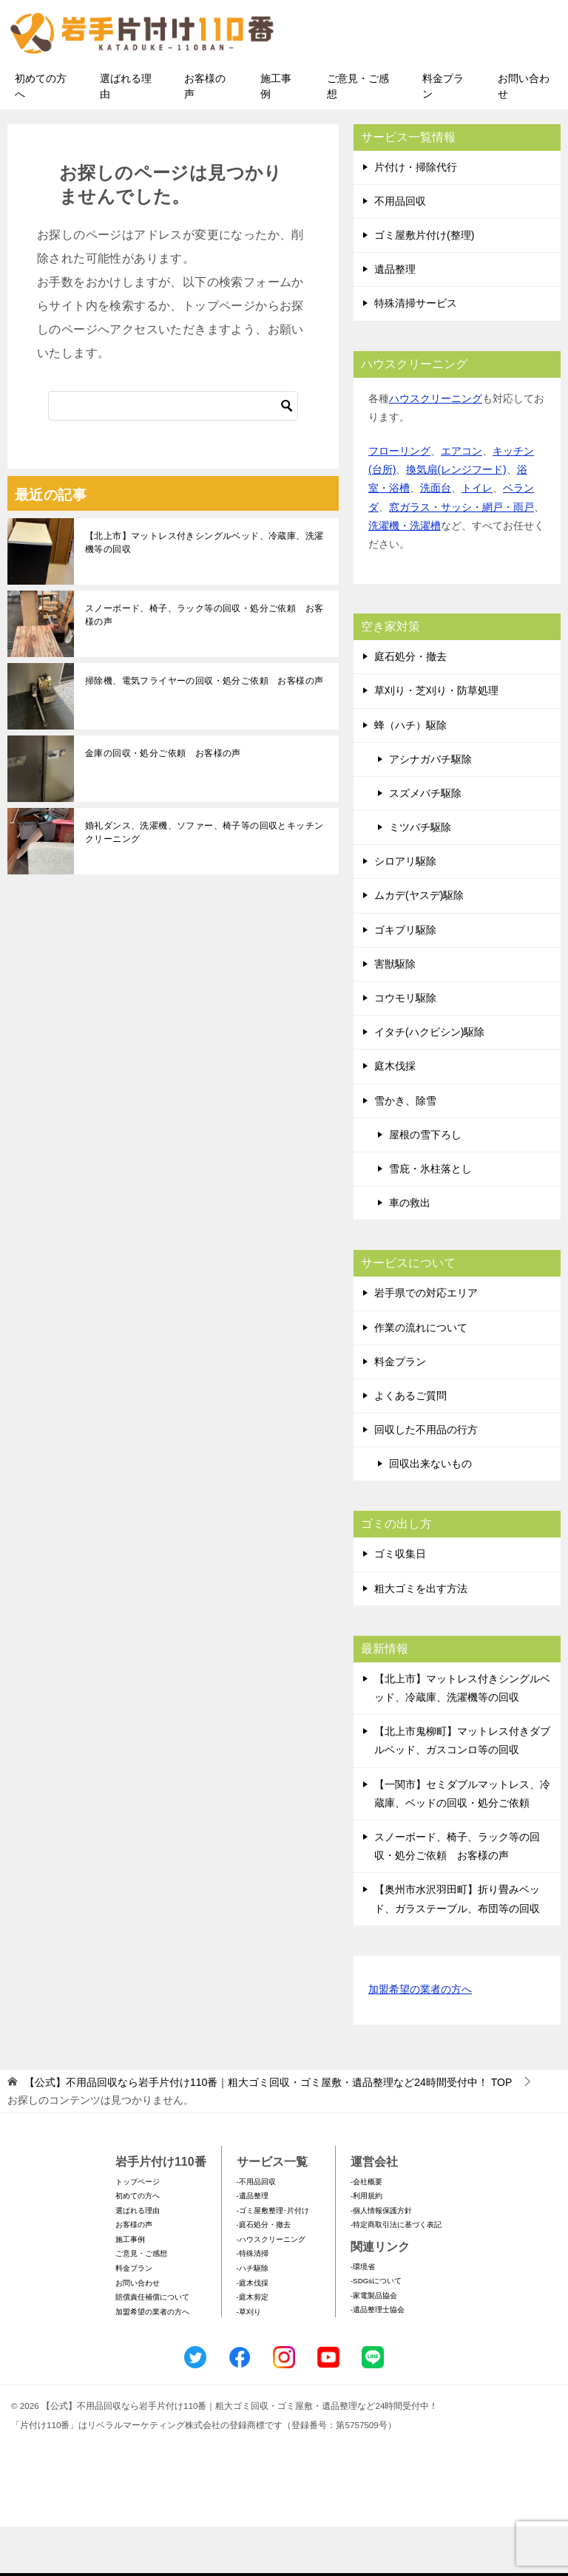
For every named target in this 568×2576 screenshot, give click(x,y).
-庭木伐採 (252, 2332)
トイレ (477, 538)
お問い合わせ (524, 135)
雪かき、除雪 (405, 1150)
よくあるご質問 (410, 1445)
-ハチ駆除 (252, 2318)
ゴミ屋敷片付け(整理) (424, 284)
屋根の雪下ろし (425, 1184)
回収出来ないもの (430, 1514)
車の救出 (409, 1252)
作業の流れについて (420, 1377)
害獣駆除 (395, 1013)
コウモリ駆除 (405, 1047)
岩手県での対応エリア (426, 1343)
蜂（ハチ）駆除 (410, 775)
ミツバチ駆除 (420, 877)
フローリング (399, 500)
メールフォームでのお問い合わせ (434, 86)
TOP (268, 2132)
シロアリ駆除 (405, 911)
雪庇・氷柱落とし (430, 1218)
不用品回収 (400, 250)
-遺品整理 (252, 2245)
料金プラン (443, 135)
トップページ (137, 2231)
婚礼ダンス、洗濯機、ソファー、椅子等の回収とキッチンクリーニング (204, 882)
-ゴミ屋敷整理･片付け (273, 2260)
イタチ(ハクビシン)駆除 (429, 1082)
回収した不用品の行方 (426, 1479)
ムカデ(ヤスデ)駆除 (419, 945)
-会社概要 (366, 2231)
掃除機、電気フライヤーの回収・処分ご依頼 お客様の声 (204, 730)
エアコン (461, 500)
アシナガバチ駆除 (430, 809)
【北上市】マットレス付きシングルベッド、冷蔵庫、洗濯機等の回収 (204, 592)
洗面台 (435, 538)
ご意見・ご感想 (358, 135)
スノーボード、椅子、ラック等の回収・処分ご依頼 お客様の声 (204, 664)
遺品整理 (395, 319)
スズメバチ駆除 (425, 843)
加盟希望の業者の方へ (420, 2040)
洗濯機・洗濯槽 (404, 575)
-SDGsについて (376, 2331)
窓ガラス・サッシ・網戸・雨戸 (461, 557)
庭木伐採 (395, 1116)
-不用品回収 (256, 2231)
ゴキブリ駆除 (405, 979)
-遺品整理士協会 (378, 2360)
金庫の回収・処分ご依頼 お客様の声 (163, 803)
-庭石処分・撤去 (264, 2275)
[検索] (173, 455)
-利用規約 (366, 2245)
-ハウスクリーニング (271, 2289)
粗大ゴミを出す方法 (420, 1638)
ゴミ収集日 (400, 1604)
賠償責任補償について (152, 2347)
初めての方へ (41, 135)
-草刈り (249, 2361)
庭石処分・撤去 (410, 706)
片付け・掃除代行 (415, 216)
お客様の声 (205, 135)
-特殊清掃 (252, 2304)
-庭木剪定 (252, 2347)
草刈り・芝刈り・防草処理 (436, 741)
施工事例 (275, 135)
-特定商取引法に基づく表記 (396, 2275)
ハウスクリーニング (435, 448)
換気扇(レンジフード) (456, 520)
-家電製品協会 (374, 2345)
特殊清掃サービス (415, 353)
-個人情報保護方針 (381, 2260)
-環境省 (363, 2316)
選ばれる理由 (126, 135)
